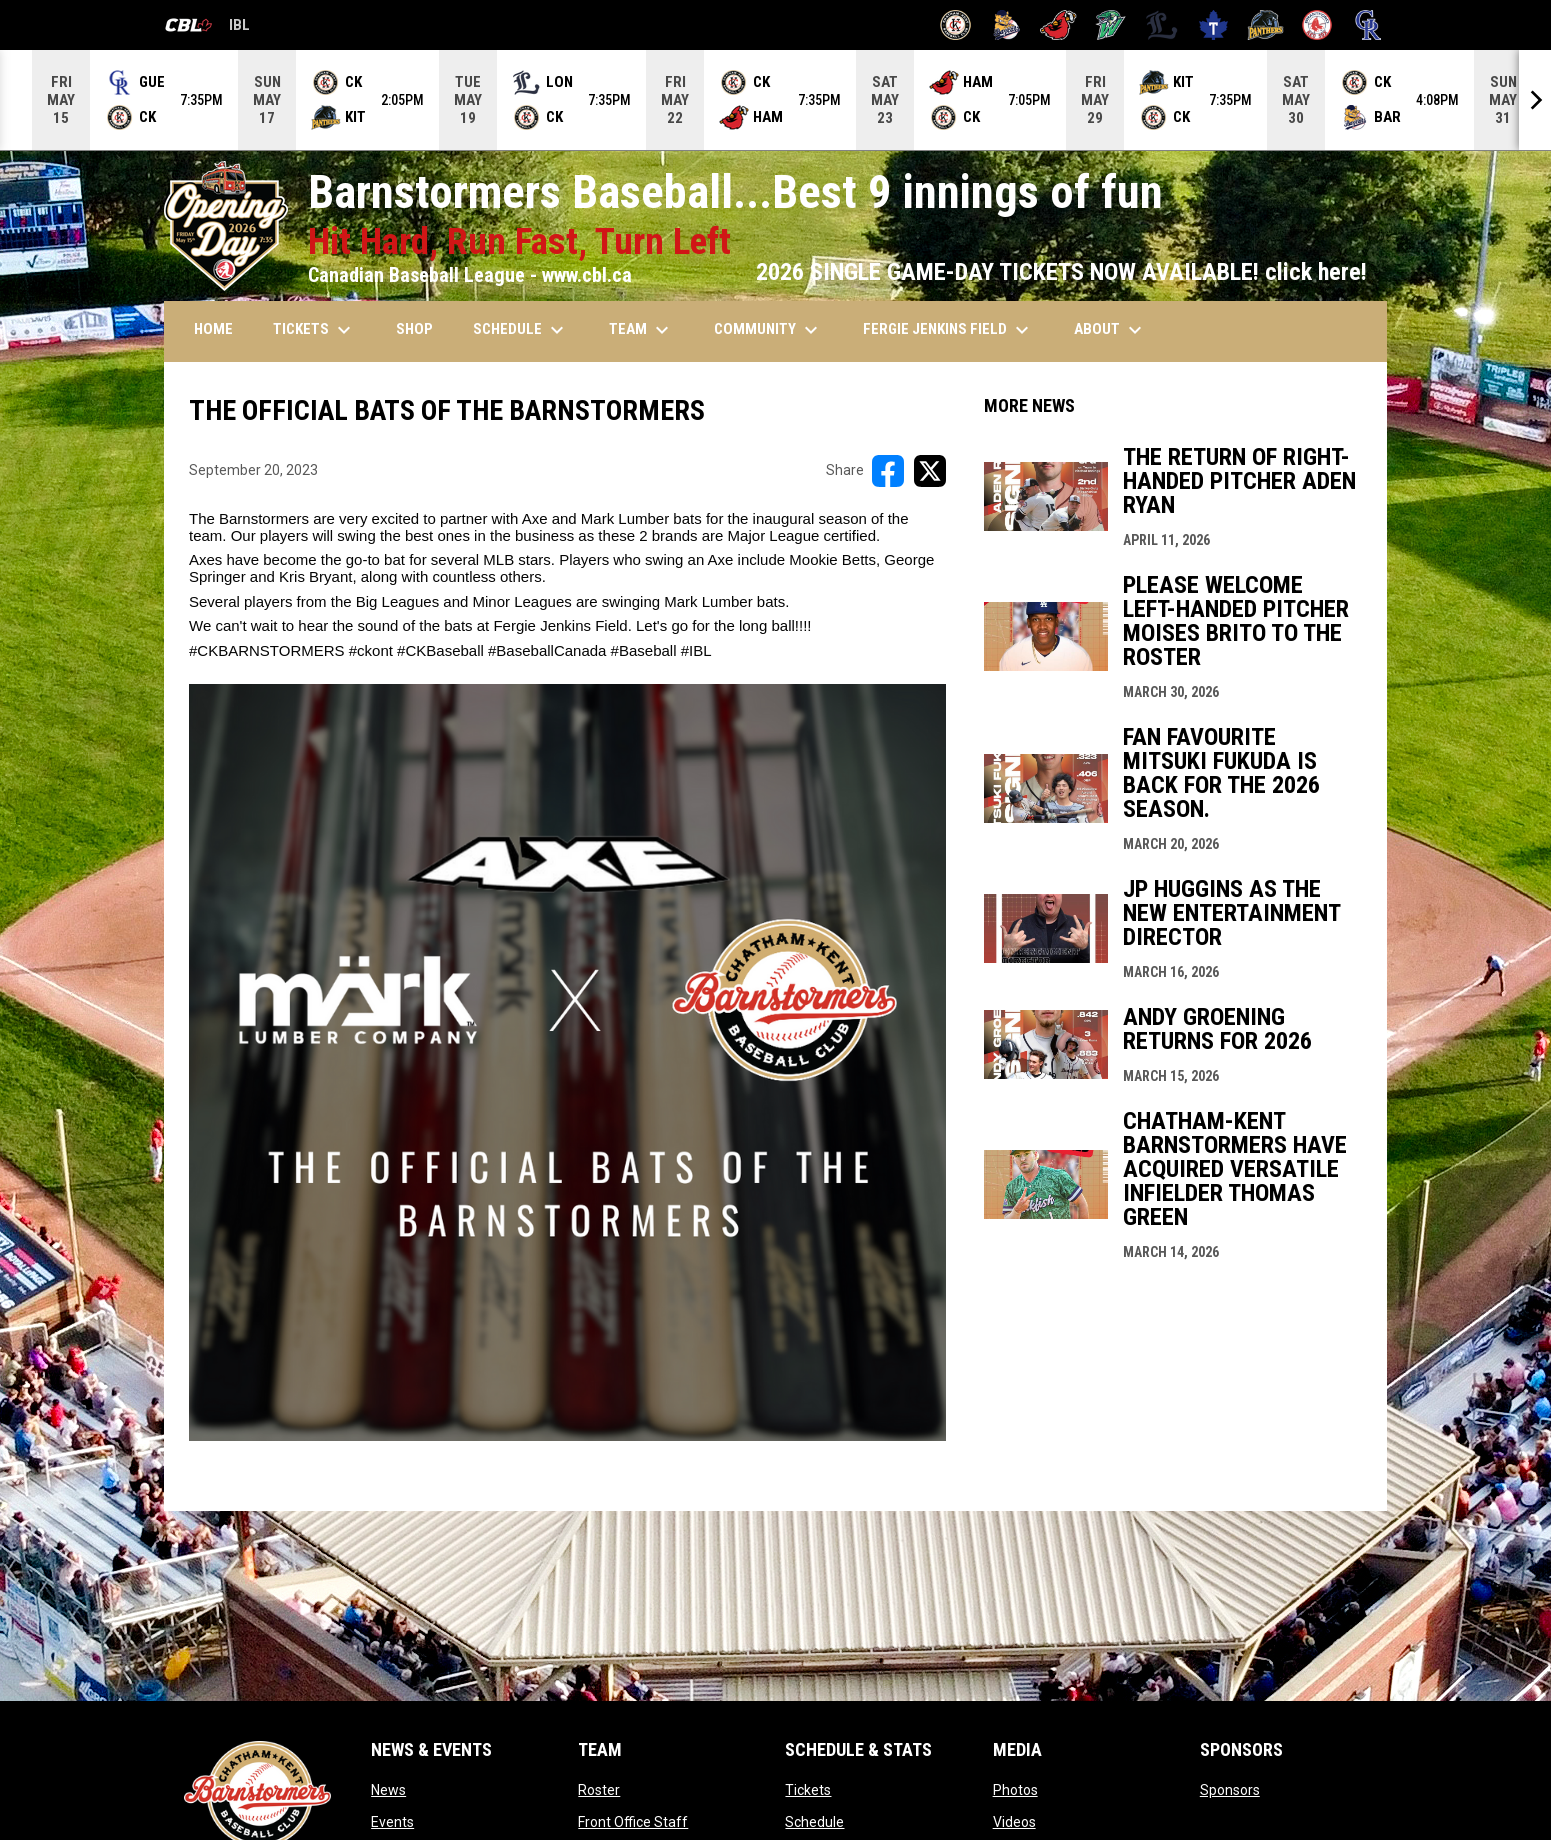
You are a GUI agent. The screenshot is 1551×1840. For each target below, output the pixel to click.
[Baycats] (1007, 25)
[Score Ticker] (775, 100)
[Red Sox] (1317, 25)
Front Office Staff (633, 1822)
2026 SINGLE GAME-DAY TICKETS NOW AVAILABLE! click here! (1061, 272)
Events (392, 1822)
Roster (599, 1790)
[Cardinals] (1058, 25)
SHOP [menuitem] (414, 329)
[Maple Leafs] (1213, 25)
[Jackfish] (1110, 25)
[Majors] (1162, 25)
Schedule (814, 1822)
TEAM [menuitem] (641, 330)
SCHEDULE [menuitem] (521, 330)
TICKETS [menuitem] (314, 330)
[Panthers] (1265, 25)
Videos (1014, 1822)
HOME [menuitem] (213, 329)
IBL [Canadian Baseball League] (207, 28)
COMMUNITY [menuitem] (768, 330)
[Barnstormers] (955, 25)
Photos (1015, 1790)
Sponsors (1230, 1790)
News (388, 1790)
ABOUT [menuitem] (1110, 330)
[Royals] (1368, 25)
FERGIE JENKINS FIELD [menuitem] (948, 330)
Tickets (808, 1790)
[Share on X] (930, 471)
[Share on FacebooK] (888, 471)
